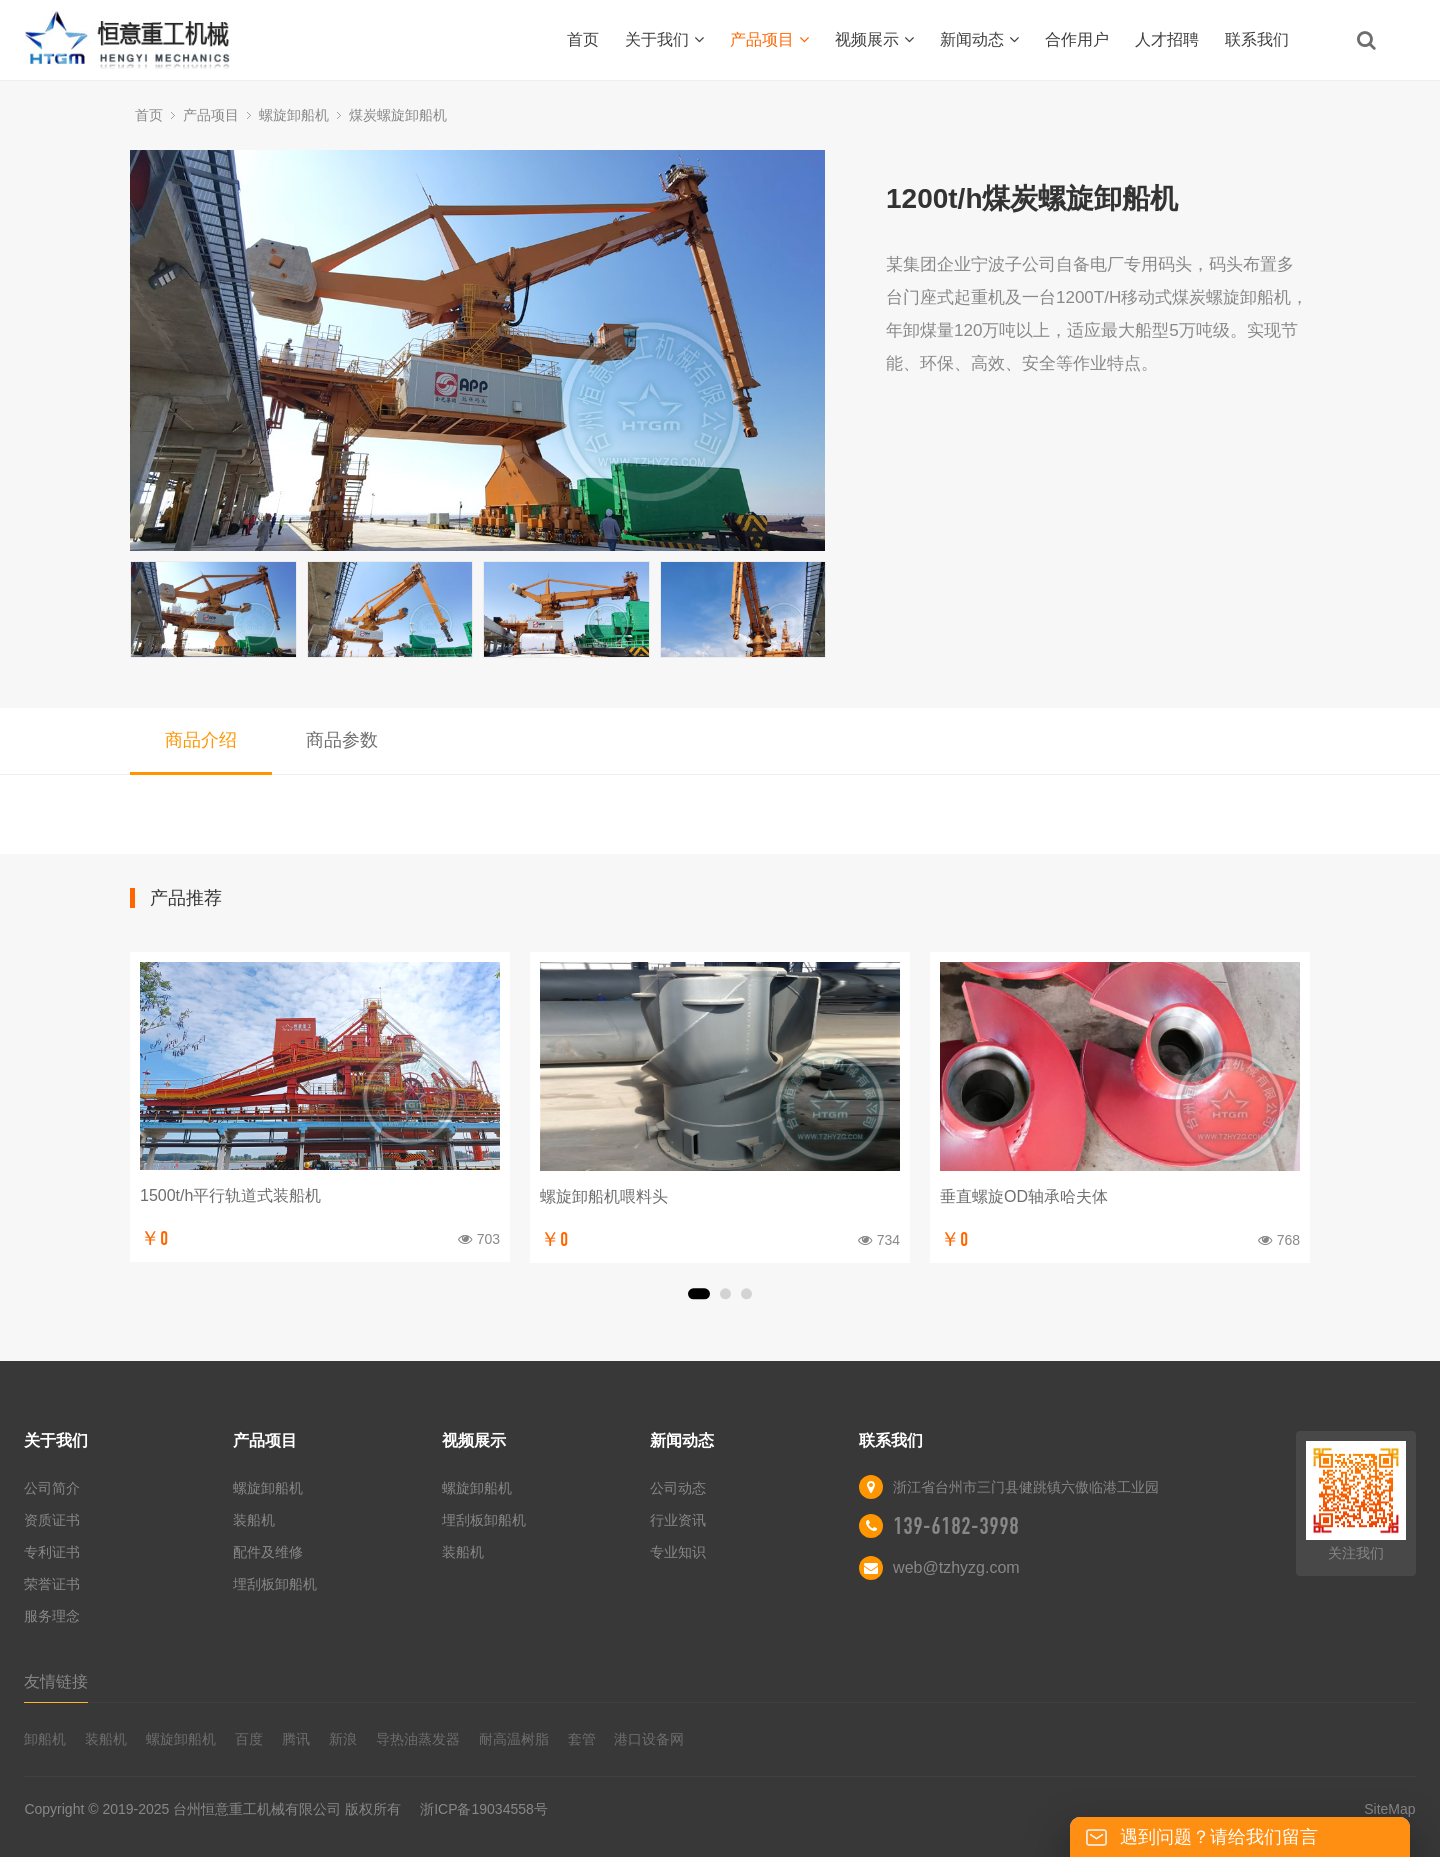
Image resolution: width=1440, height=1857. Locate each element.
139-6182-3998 (956, 1526)
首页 (583, 39)
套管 (582, 1739)
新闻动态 (979, 39)
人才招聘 (1167, 39)
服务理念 (52, 1616)
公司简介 (52, 1488)
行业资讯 (678, 1520)
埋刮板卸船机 (275, 1584)
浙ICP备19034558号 (484, 1809)
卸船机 (45, 1739)
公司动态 (678, 1488)
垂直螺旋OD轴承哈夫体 (1024, 1196)
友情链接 (56, 1681)
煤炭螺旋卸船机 (398, 115)
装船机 (254, 1520)
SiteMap (1389, 1809)
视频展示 (874, 39)
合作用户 (1077, 39)
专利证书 (52, 1552)
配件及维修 (268, 1552)
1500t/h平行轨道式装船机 (230, 1195)
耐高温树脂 (514, 1739)
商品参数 (342, 740)
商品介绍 (201, 740)
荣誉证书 (52, 1584)
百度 (249, 1739)
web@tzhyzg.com (956, 1567)
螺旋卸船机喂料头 (604, 1196)
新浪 (343, 1739)
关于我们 (664, 39)
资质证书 (52, 1520)
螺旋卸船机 (294, 115)
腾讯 (296, 1739)
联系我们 (1257, 39)
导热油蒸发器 (418, 1739)
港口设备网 (649, 1739)
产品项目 (769, 39)
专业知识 (678, 1552)
